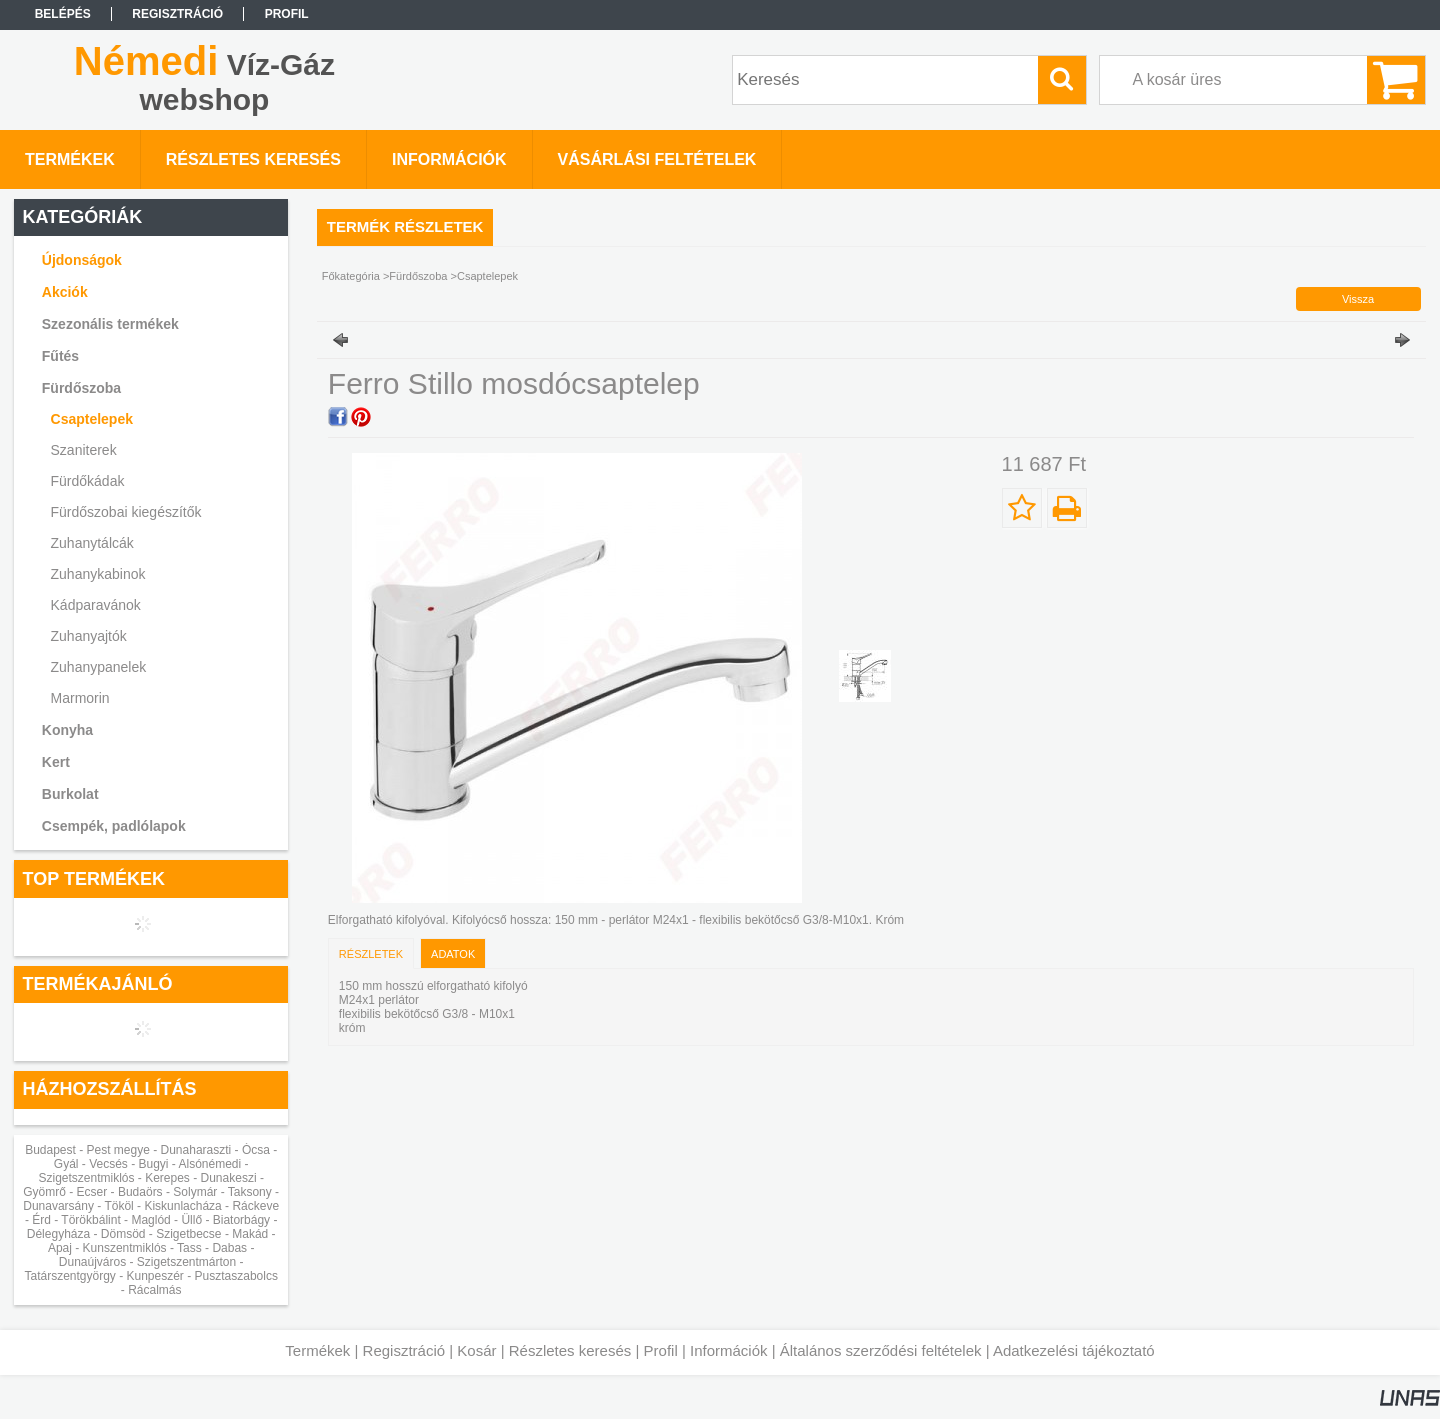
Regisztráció (404, 1350)
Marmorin (80, 698)
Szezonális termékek (110, 324)
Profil (661, 1350)
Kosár (476, 1350)
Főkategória (351, 276)
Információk (729, 1350)
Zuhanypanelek (99, 667)
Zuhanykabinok (98, 574)
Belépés (63, 14)
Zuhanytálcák (92, 543)
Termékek (317, 1350)
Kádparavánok (96, 605)
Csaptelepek (92, 419)
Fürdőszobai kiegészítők (126, 512)
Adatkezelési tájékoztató (1074, 1350)
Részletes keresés (570, 1350)
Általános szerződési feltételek (881, 1350)
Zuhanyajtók (89, 636)
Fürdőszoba (418, 276)
